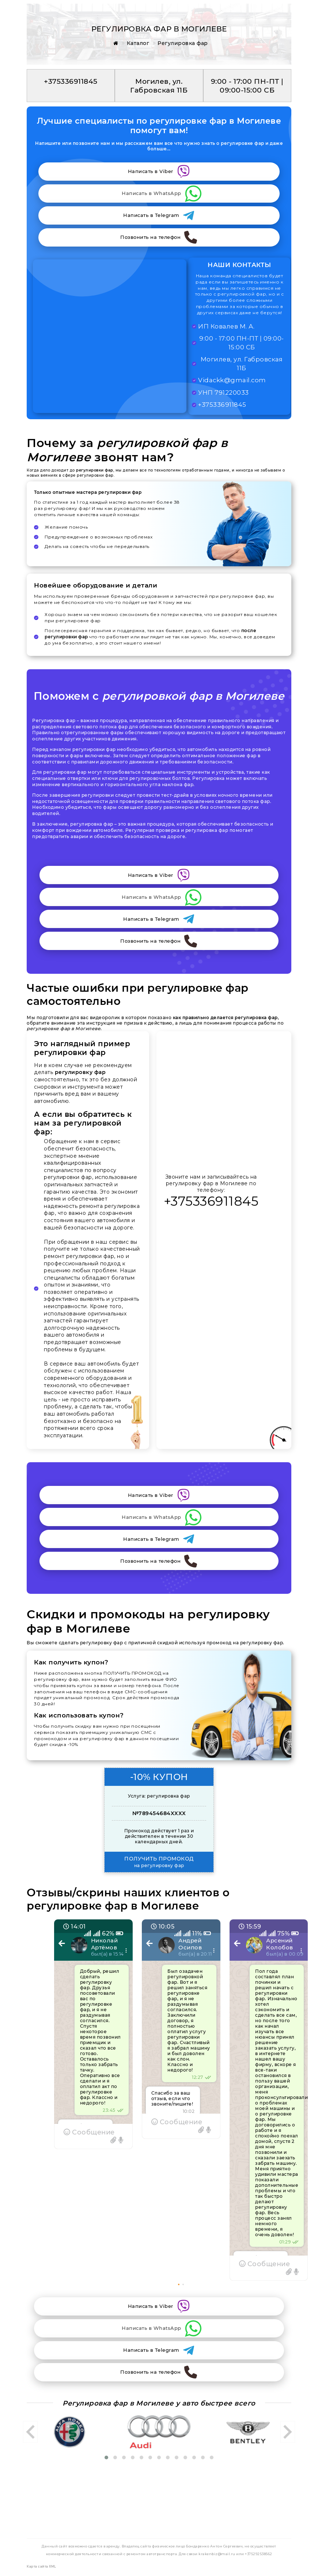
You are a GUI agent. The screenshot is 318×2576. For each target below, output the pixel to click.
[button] (178, 2284)
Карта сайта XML (41, 2566)
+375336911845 (211, 1201)
